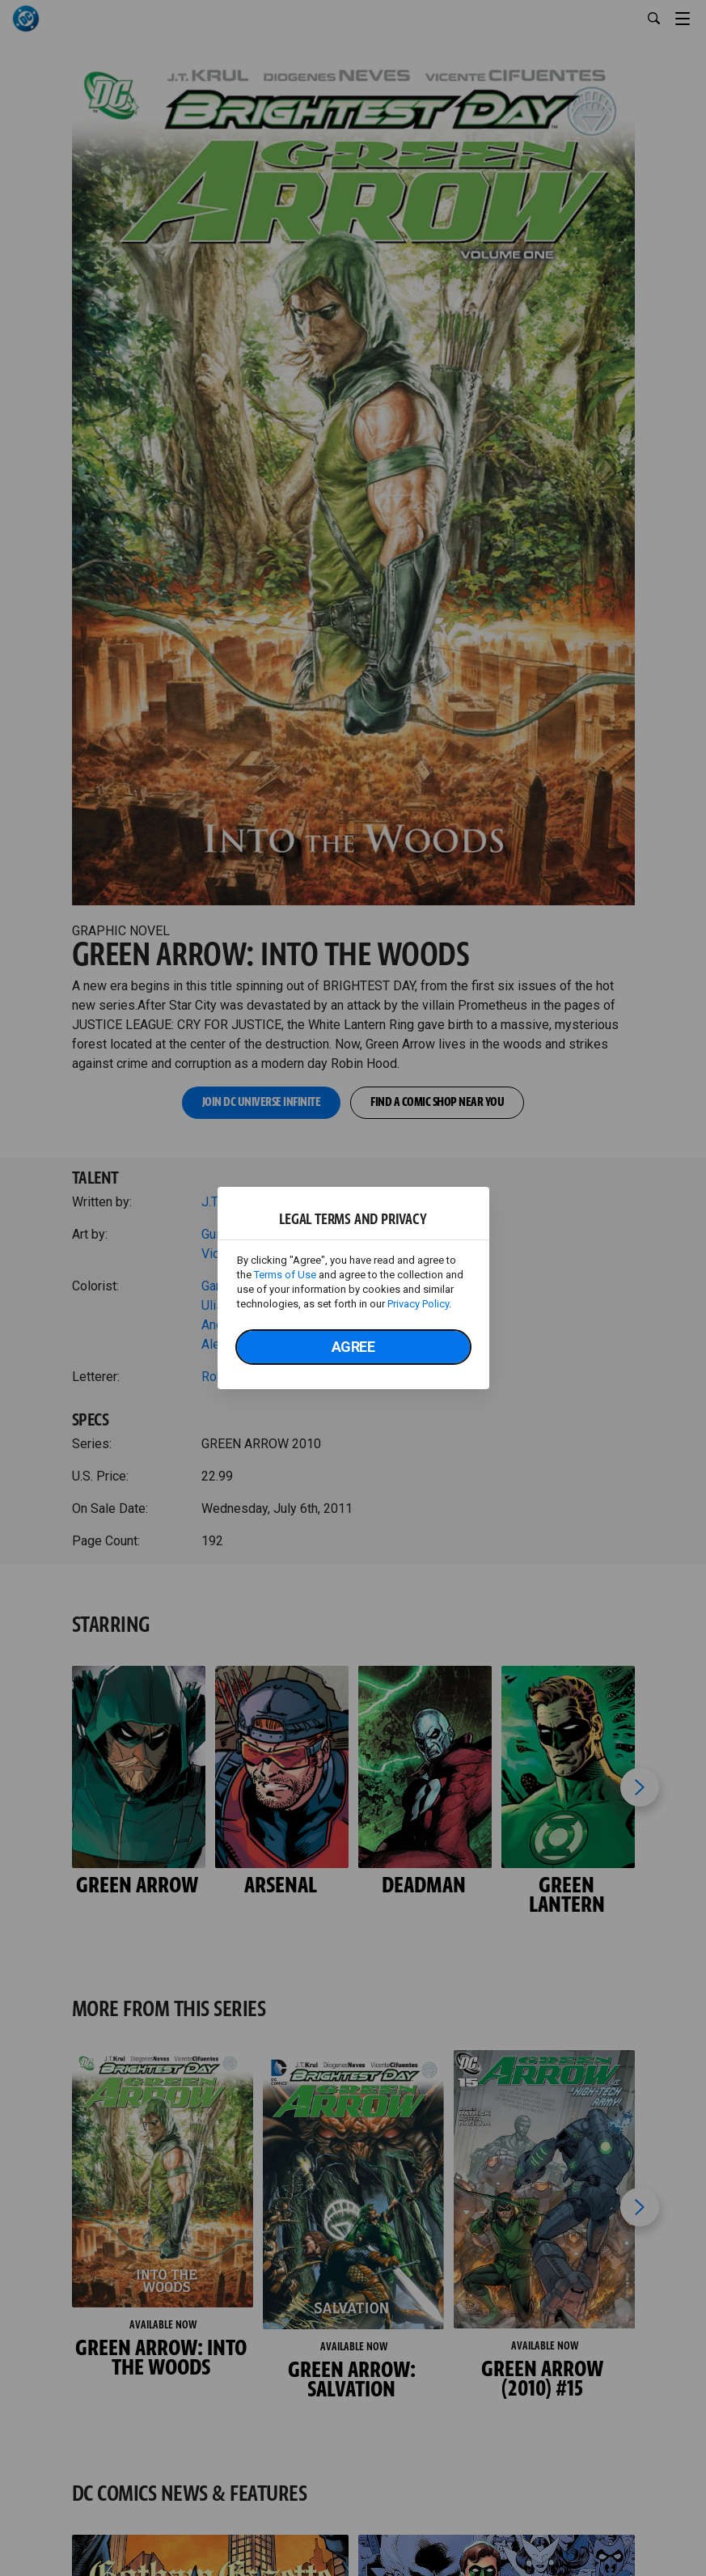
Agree (353, 1346)
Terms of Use (285, 1275)
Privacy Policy (418, 1304)
